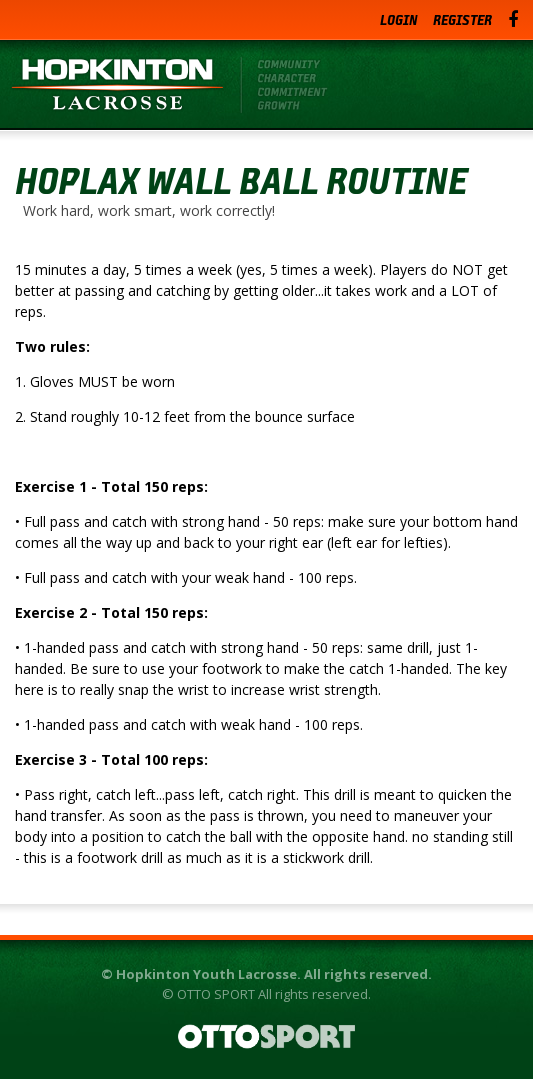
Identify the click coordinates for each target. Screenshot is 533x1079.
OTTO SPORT (216, 994)
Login (398, 19)
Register (462, 19)
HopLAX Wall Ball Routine (241, 179)
